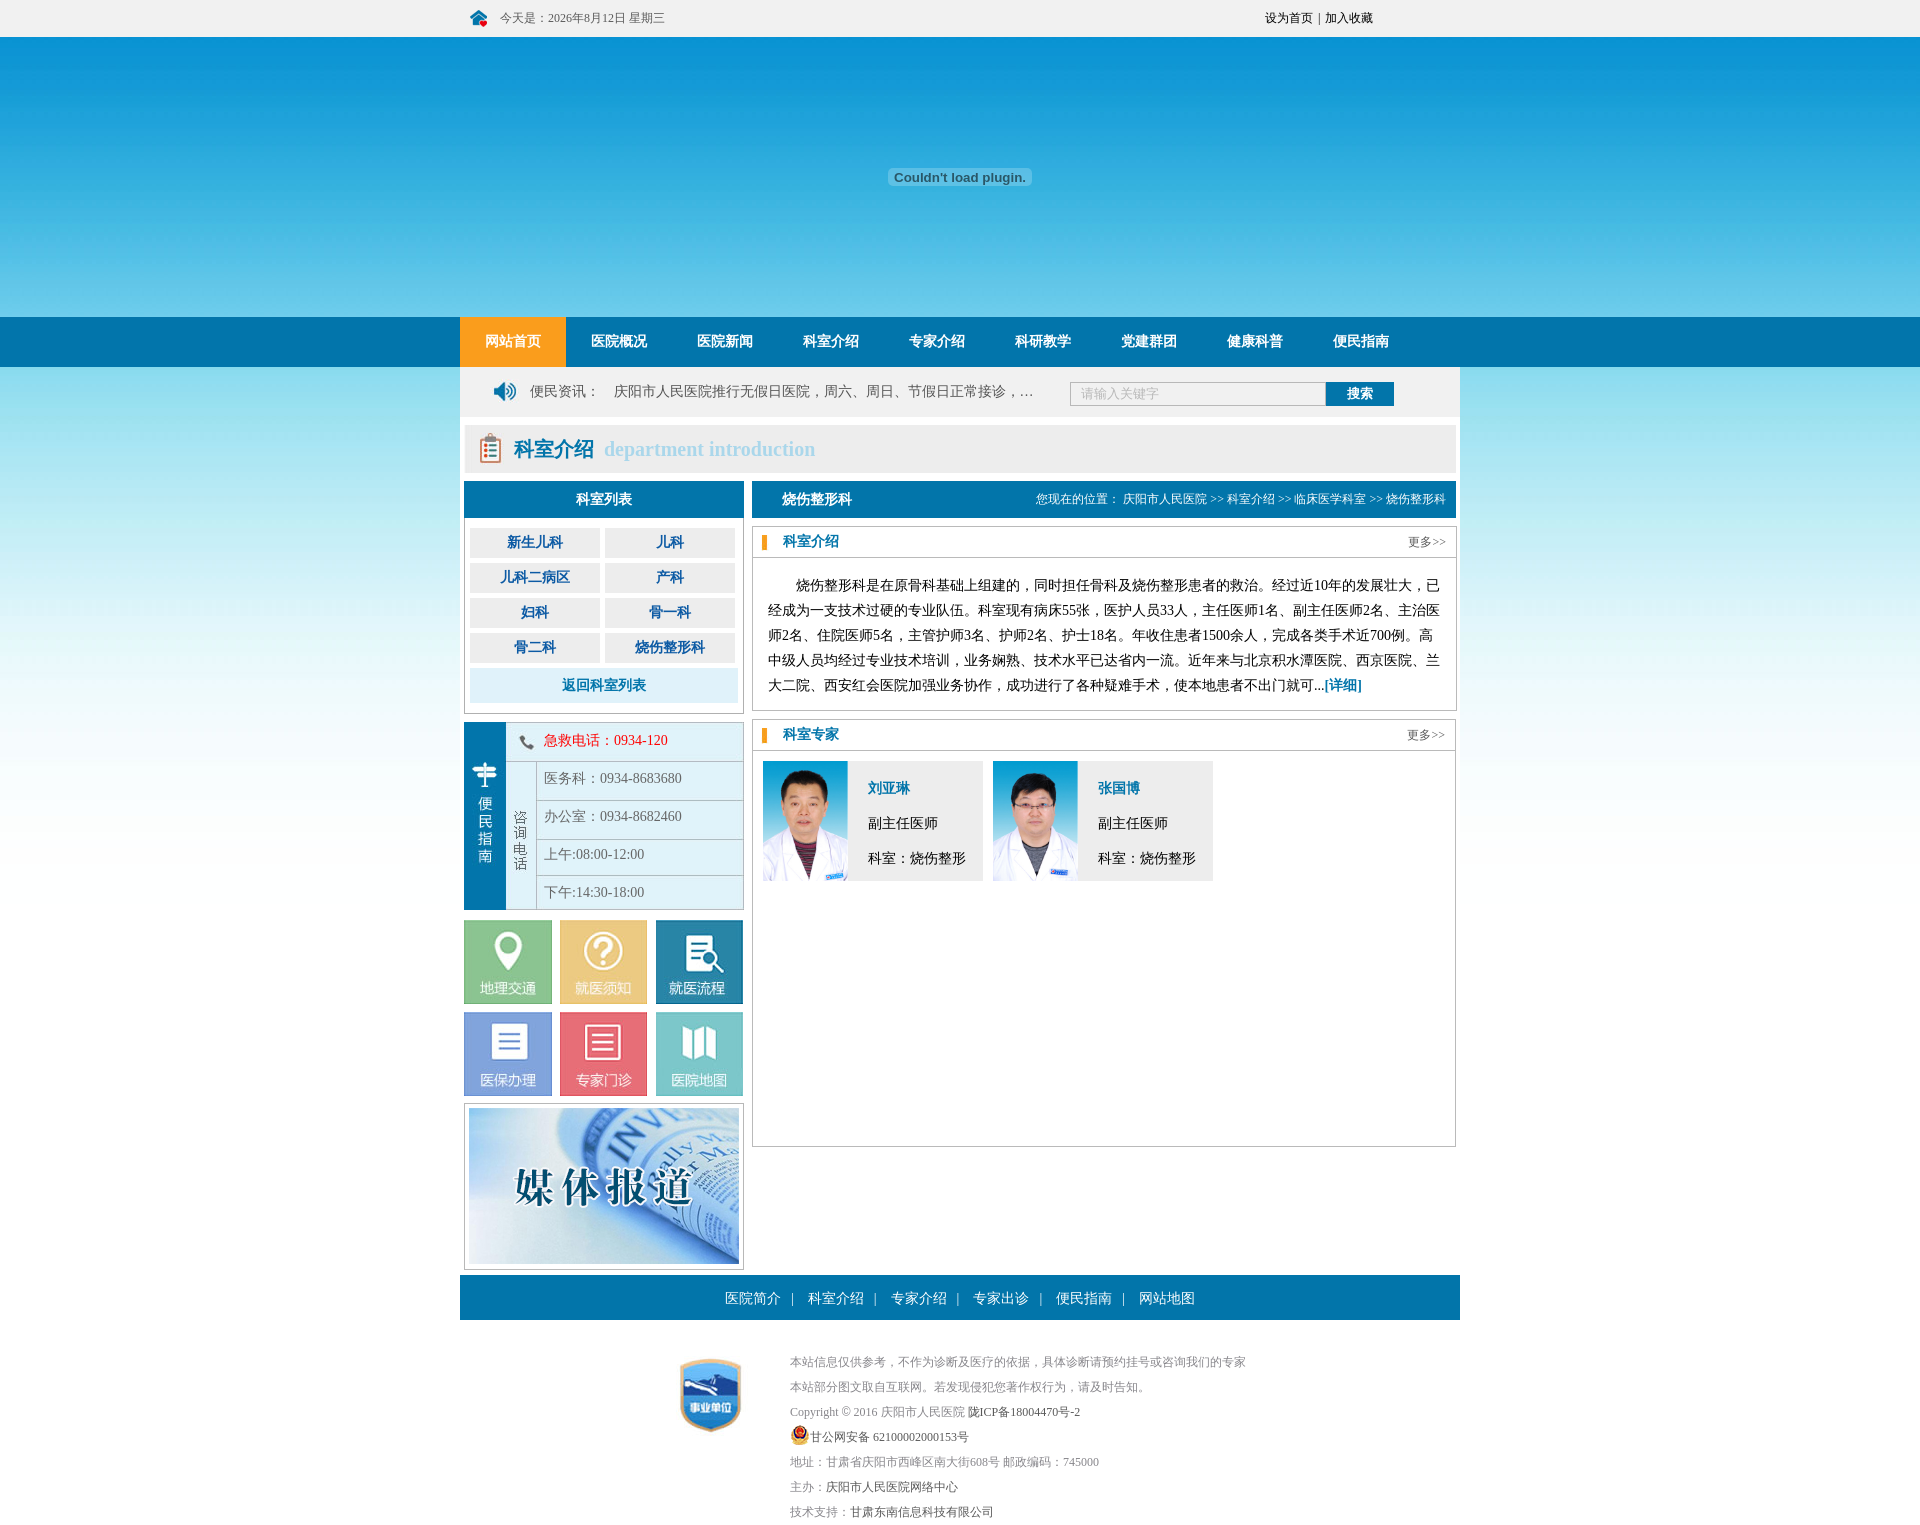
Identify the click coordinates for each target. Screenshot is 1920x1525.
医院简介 (753, 1298)
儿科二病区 (535, 577)
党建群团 (1149, 341)
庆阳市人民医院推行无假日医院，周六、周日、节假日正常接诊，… (824, 391)
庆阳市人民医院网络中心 (892, 1487)
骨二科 (535, 647)
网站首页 (513, 341)
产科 (670, 577)
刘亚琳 (889, 788)
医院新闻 (725, 341)
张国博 (1119, 788)
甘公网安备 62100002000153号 (889, 1437)
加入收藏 (1349, 18)
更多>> (1427, 542)
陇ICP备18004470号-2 (1024, 1412)
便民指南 (1361, 341)
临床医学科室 (1330, 499)
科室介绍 (831, 341)
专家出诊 (1001, 1298)
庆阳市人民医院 (1165, 499)
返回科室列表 (604, 685)
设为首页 (1289, 18)
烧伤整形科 (670, 647)
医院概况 (619, 341)
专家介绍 (937, 341)
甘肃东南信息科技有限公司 (922, 1512)
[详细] (1343, 685)
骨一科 (670, 612)
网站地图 (1167, 1298)
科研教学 (1043, 341)
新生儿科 (535, 542)
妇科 (535, 612)
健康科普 (1255, 341)
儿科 (670, 542)
